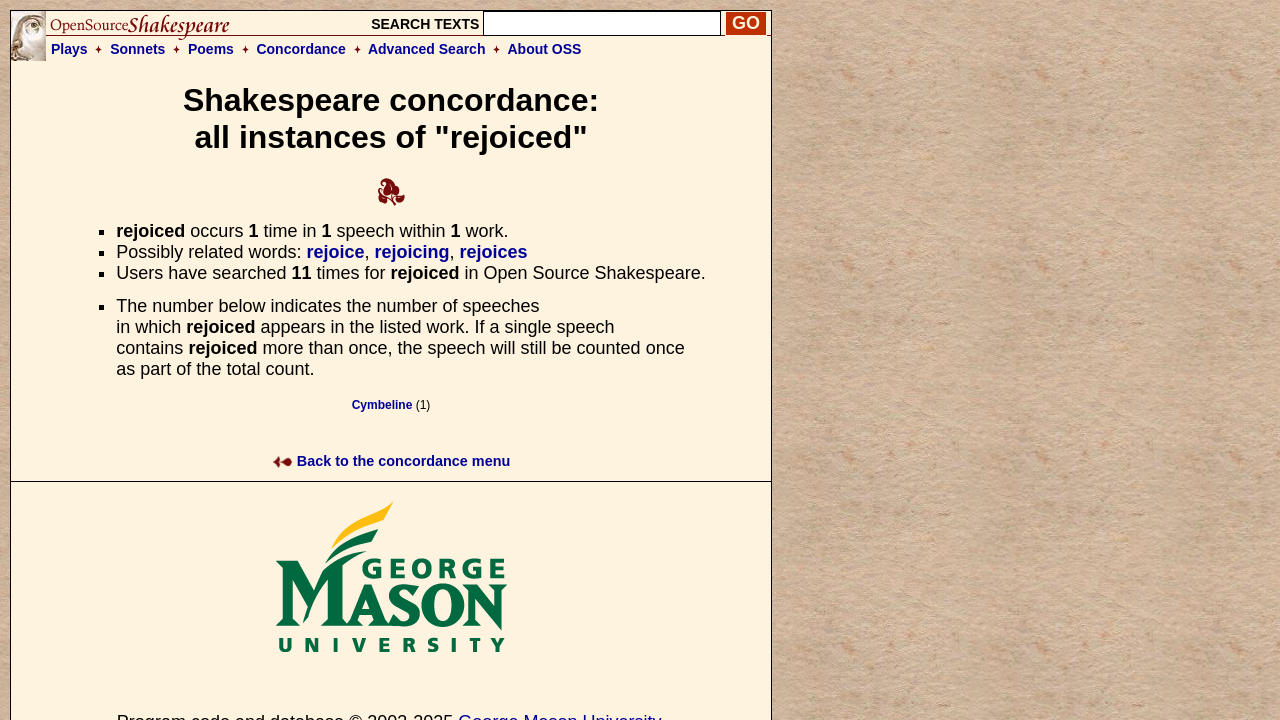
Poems (211, 49)
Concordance (300, 49)
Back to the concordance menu (391, 461)
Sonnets (137, 49)
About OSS (545, 49)
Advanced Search (427, 49)
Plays (69, 49)
